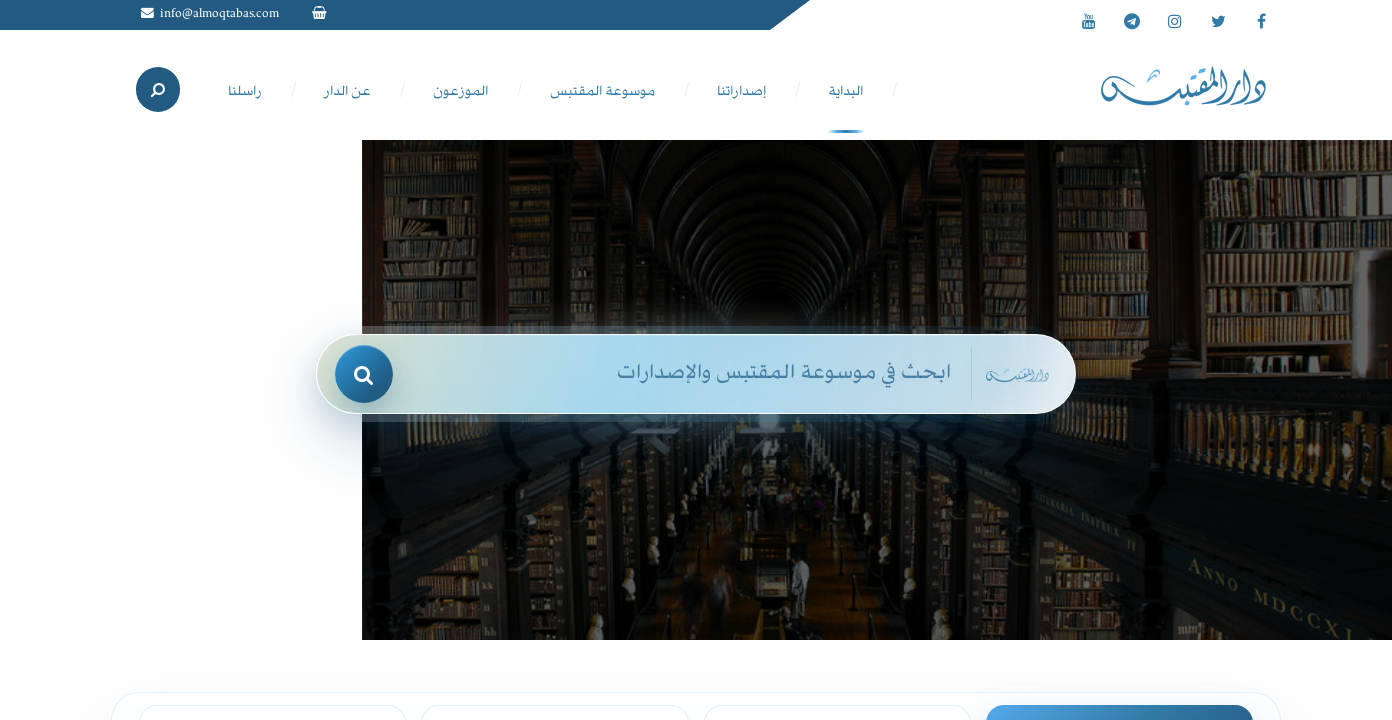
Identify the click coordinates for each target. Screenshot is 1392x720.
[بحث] (364, 374)
